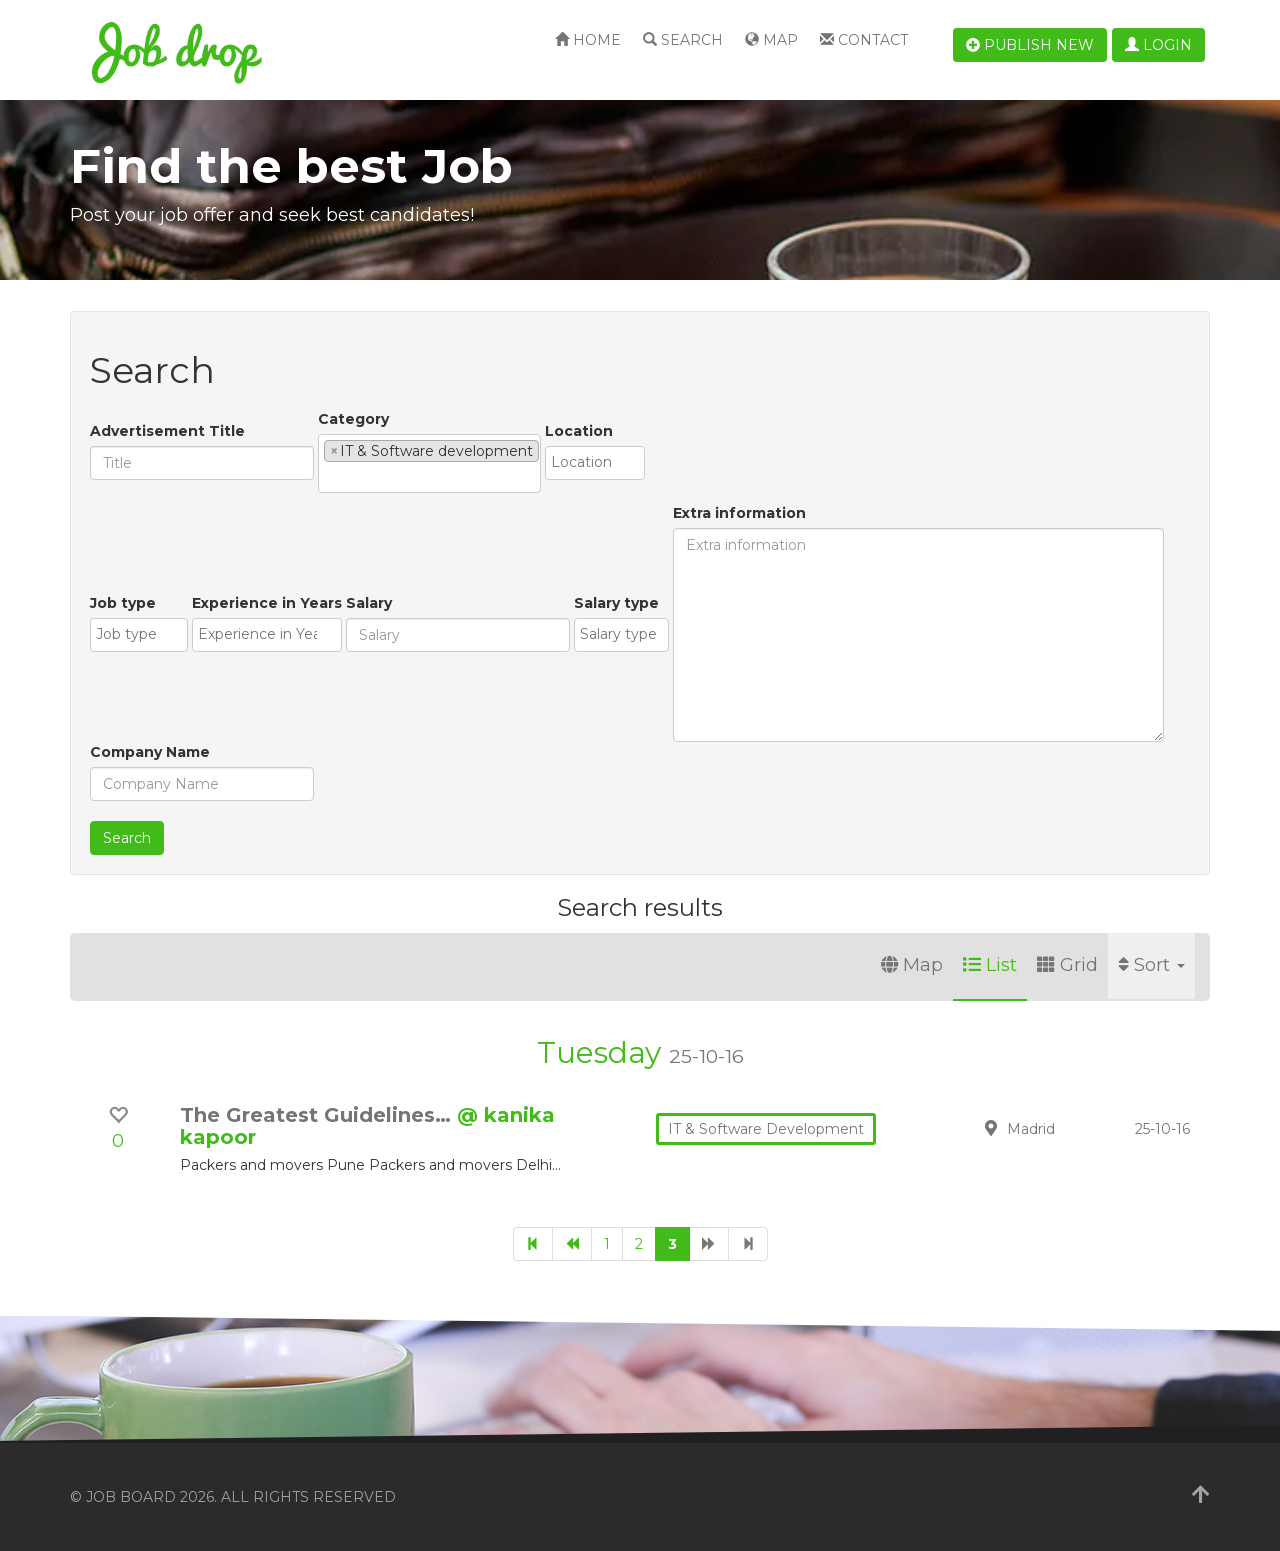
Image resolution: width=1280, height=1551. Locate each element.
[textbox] (329, 477)
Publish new (1030, 45)
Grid (1067, 965)
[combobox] (429, 463)
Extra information (739, 513)
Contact (864, 40)
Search (683, 40)
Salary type (616, 603)
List (990, 965)
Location (579, 431)
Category (353, 419)
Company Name (150, 752)
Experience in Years (267, 603)
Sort (1151, 965)
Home (588, 40)
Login (1158, 45)
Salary (369, 603)
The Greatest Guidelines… (318, 1115)
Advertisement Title (167, 431)
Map (771, 40)
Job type (123, 603)
